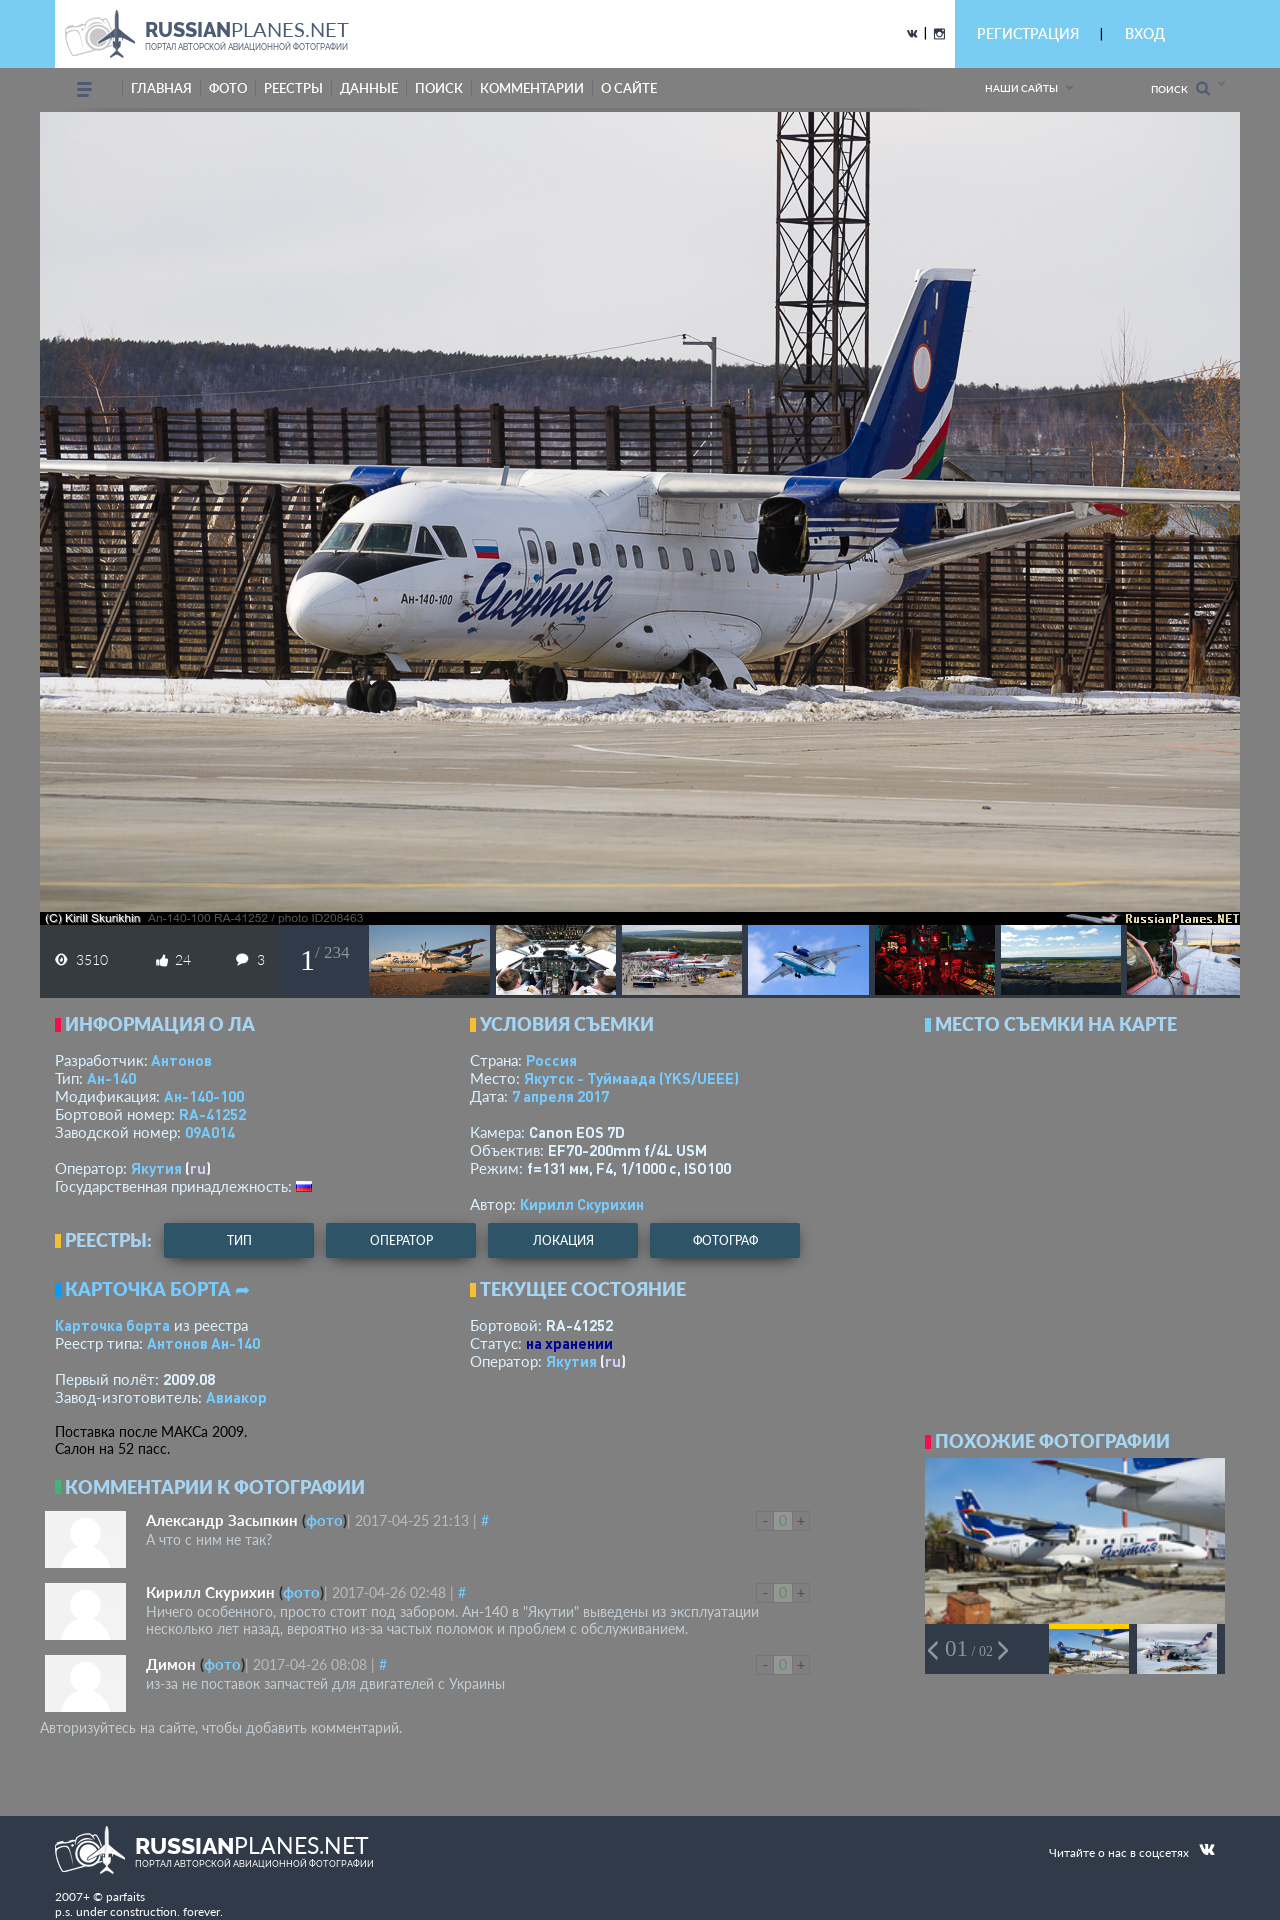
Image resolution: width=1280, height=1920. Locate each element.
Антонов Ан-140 (203, 1343)
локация (563, 1240)
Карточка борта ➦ (157, 1289)
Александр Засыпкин (222, 1520)
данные (369, 88)
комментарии (532, 88)
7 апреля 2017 (560, 1096)
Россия (551, 1060)
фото (228, 88)
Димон (171, 1664)
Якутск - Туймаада (631, 1078)
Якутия (156, 1168)
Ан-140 (111, 1078)
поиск (439, 88)
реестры (293, 88)
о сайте (629, 88)
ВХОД (1145, 33)
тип (239, 1240)
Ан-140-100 (204, 1096)
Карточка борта (112, 1325)
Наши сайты (1021, 88)
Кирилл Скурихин (582, 1204)
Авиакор (236, 1397)
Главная (161, 88)
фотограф (725, 1240)
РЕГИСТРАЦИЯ (1028, 33)
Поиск (1180, 88)
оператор (401, 1240)
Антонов (181, 1060)
